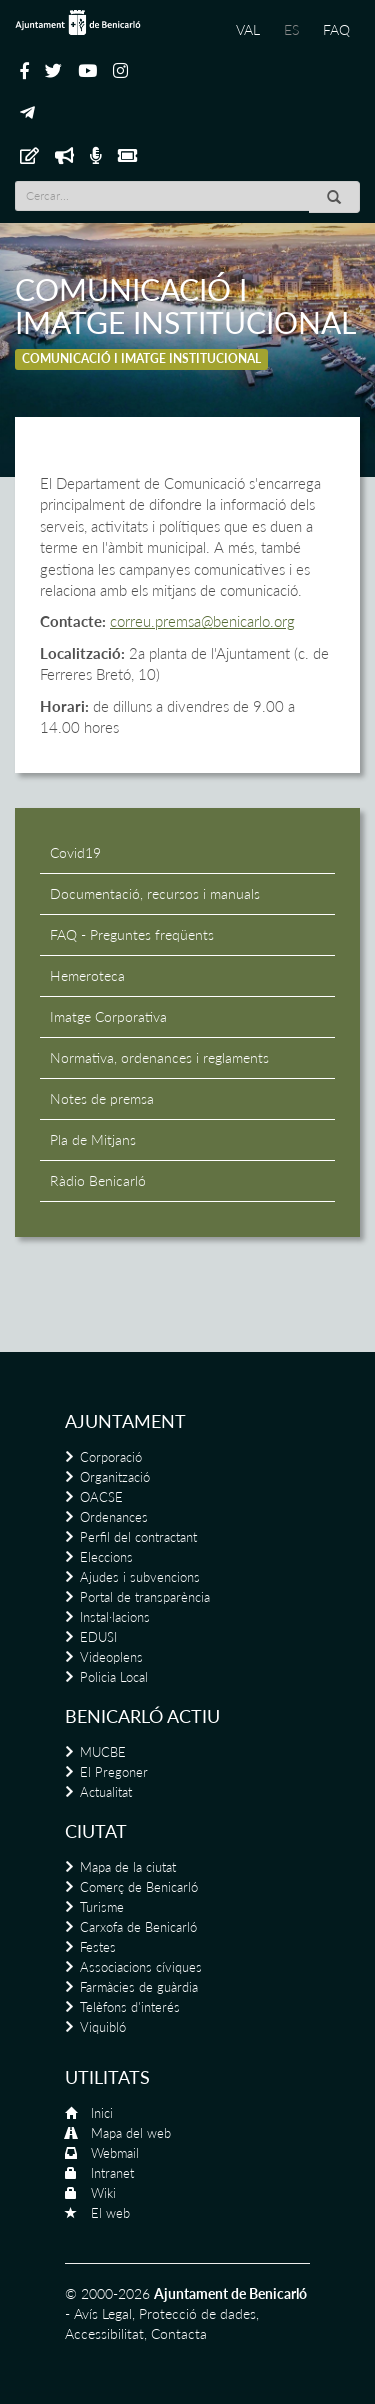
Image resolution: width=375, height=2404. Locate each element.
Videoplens (111, 1657)
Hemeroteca (87, 975)
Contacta (179, 2333)
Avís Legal (103, 2313)
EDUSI (98, 1637)
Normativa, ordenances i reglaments (159, 1057)
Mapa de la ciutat (128, 1867)
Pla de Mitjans (93, 1139)
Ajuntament (125, 1421)
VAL (248, 29)
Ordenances (114, 1517)
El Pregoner (114, 1772)
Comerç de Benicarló (139, 1887)
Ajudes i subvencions (140, 1577)
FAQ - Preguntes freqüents (132, 934)
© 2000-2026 (107, 2293)
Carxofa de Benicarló (138, 1927)
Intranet (112, 2173)
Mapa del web (131, 2133)
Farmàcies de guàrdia (139, 1987)
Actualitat (106, 1792)
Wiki (103, 2193)
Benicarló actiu (142, 1716)
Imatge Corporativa (108, 1016)
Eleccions (106, 1557)
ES (291, 29)
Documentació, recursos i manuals (155, 893)
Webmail (115, 2153)
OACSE (101, 1497)
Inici (102, 2113)
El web (110, 2213)
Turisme (102, 1907)
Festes (98, 1947)
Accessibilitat (104, 2333)
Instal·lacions (115, 1617)
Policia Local (114, 1677)
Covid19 (75, 852)
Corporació (111, 1457)
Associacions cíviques (141, 1967)
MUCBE (103, 1752)
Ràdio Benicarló (98, 1180)
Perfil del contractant (138, 1537)
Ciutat (96, 1831)
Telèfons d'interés (130, 2007)
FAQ (336, 29)
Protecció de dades (197, 2313)
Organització (115, 1477)
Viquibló (103, 2027)
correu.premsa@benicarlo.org (202, 621)
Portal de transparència (145, 1597)
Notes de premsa (102, 1098)
